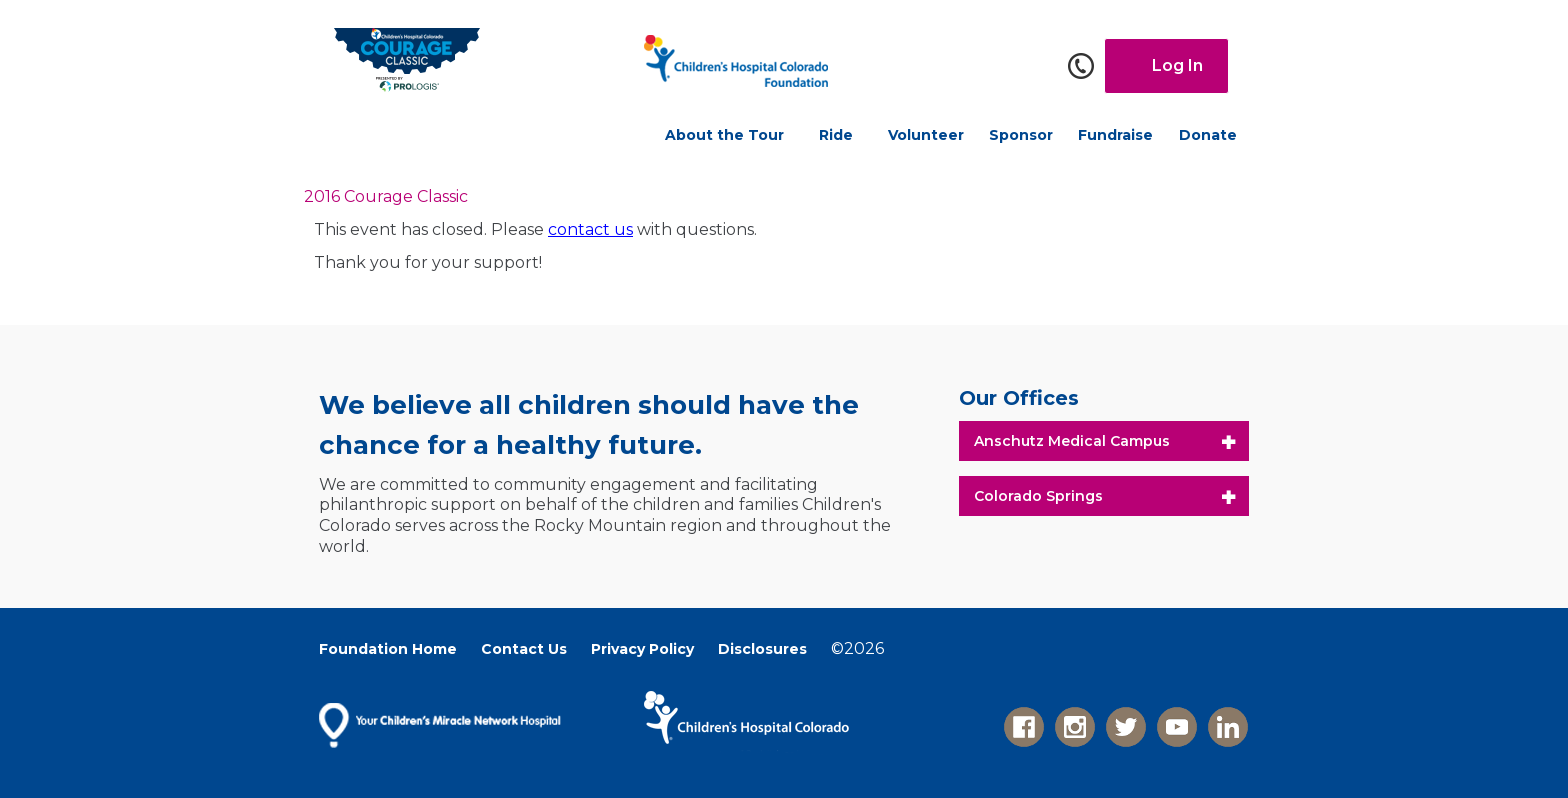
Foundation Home (388, 649)
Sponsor (1021, 135)
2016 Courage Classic (386, 196)
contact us (590, 229)
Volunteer (926, 135)
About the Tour (724, 135)
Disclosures (762, 649)
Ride (836, 135)
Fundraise (1115, 135)
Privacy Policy (642, 649)
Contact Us (524, 649)
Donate (1208, 135)
